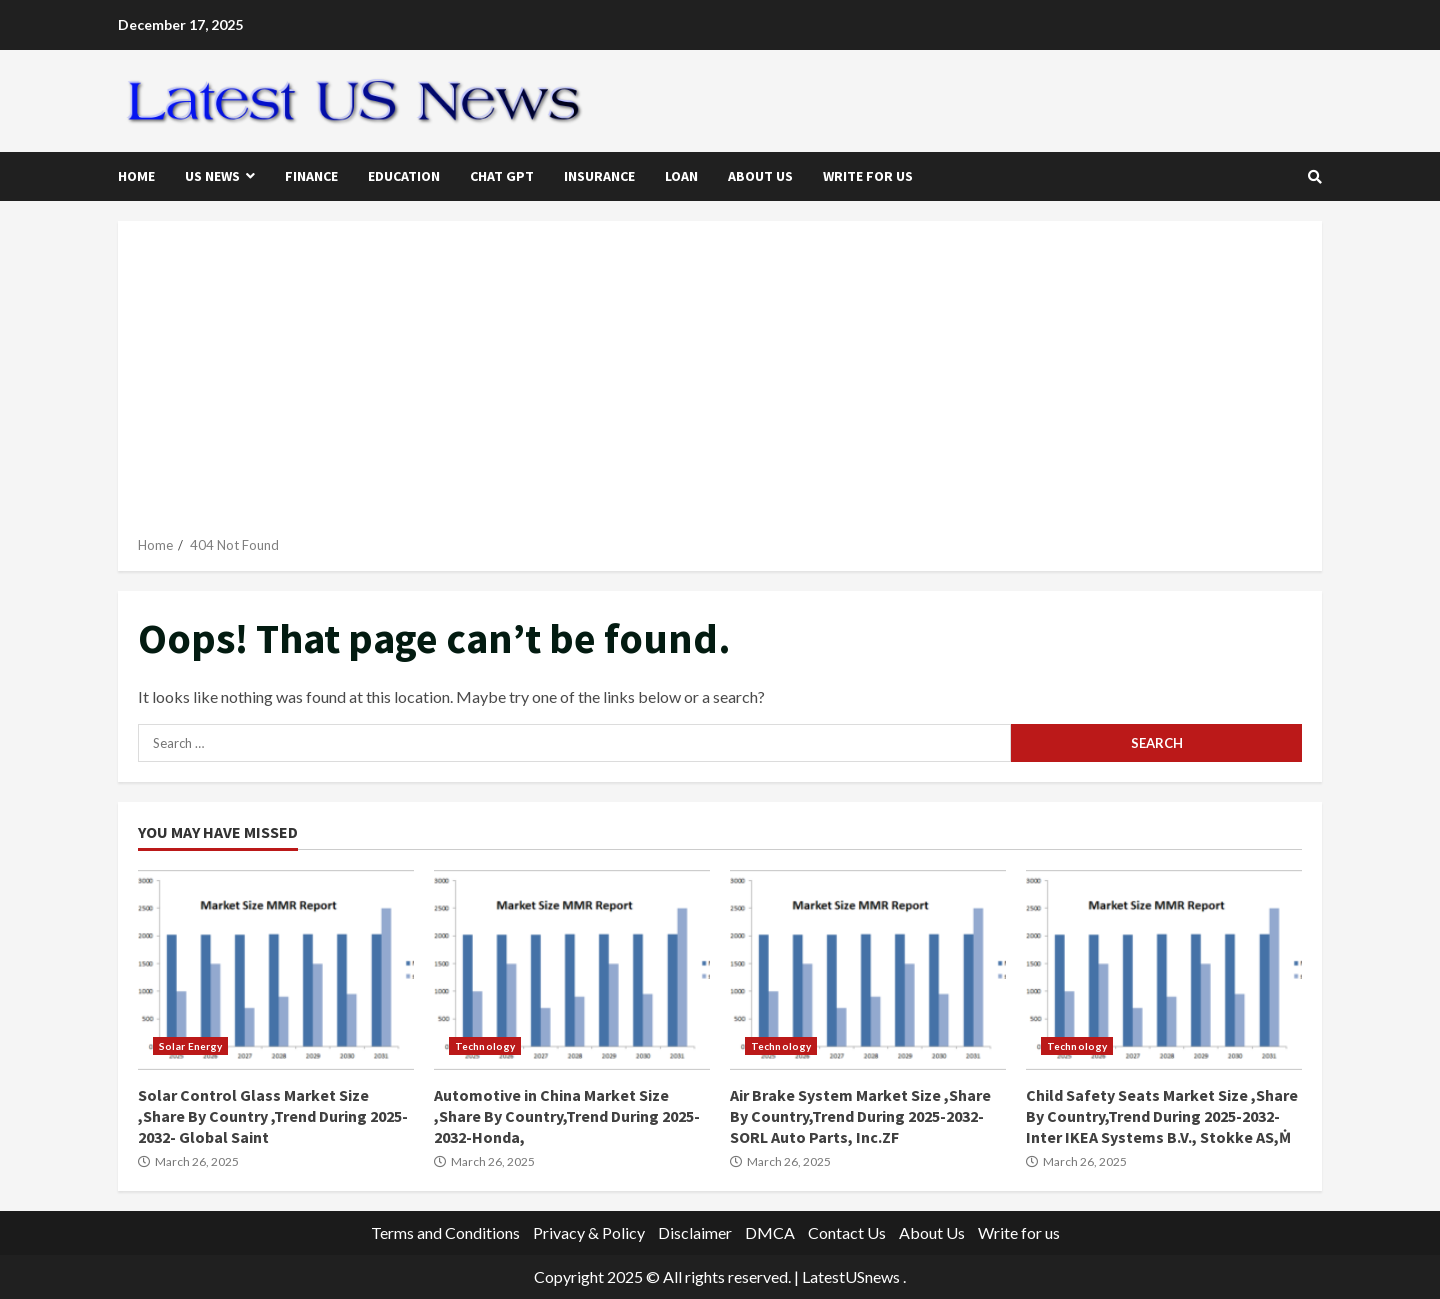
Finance (311, 176)
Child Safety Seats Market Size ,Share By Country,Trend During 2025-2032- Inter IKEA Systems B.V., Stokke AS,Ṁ (1164, 970)
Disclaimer (695, 1232)
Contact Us (847, 1232)
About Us (760, 176)
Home (136, 176)
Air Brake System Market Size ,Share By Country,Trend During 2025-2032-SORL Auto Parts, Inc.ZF (868, 970)
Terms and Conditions (445, 1232)
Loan (681, 176)
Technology (485, 1046)
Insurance (599, 176)
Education (404, 176)
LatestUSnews (851, 1276)
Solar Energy (190, 1046)
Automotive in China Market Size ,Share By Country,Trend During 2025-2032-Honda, (572, 970)
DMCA (770, 1232)
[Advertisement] (720, 386)
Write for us (868, 176)
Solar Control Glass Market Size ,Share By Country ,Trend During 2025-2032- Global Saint (276, 970)
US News (212, 176)
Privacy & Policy (589, 1232)
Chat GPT (502, 176)
